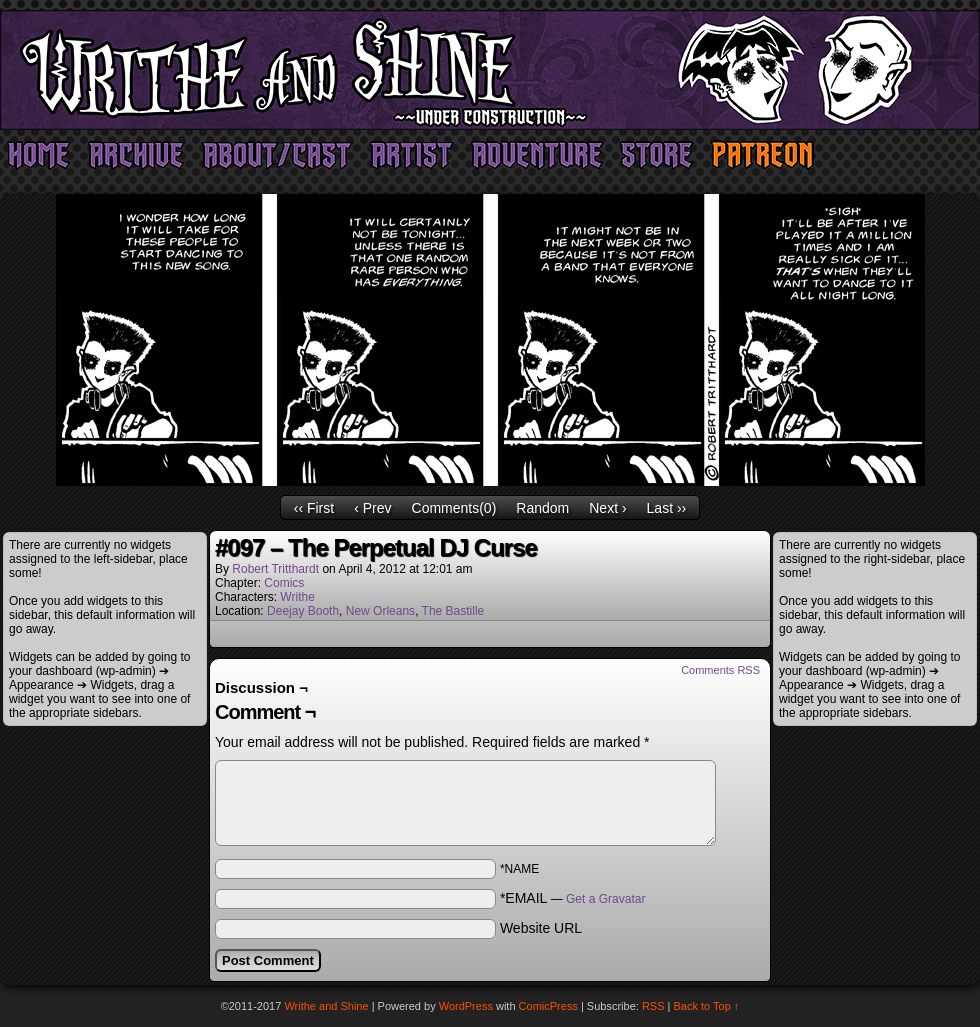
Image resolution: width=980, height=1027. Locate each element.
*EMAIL (573, 898)
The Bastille (453, 611)
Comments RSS (720, 670)
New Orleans (380, 611)
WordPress (466, 1006)
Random (542, 508)
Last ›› (667, 508)
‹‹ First (314, 508)
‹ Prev (372, 508)
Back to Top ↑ (707, 1006)
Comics (284, 583)
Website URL (541, 928)
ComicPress (548, 1006)
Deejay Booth (303, 611)
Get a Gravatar (605, 899)
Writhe (297, 597)
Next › (607, 508)
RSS (653, 1006)
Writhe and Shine (490, 70)
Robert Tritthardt (275, 569)
